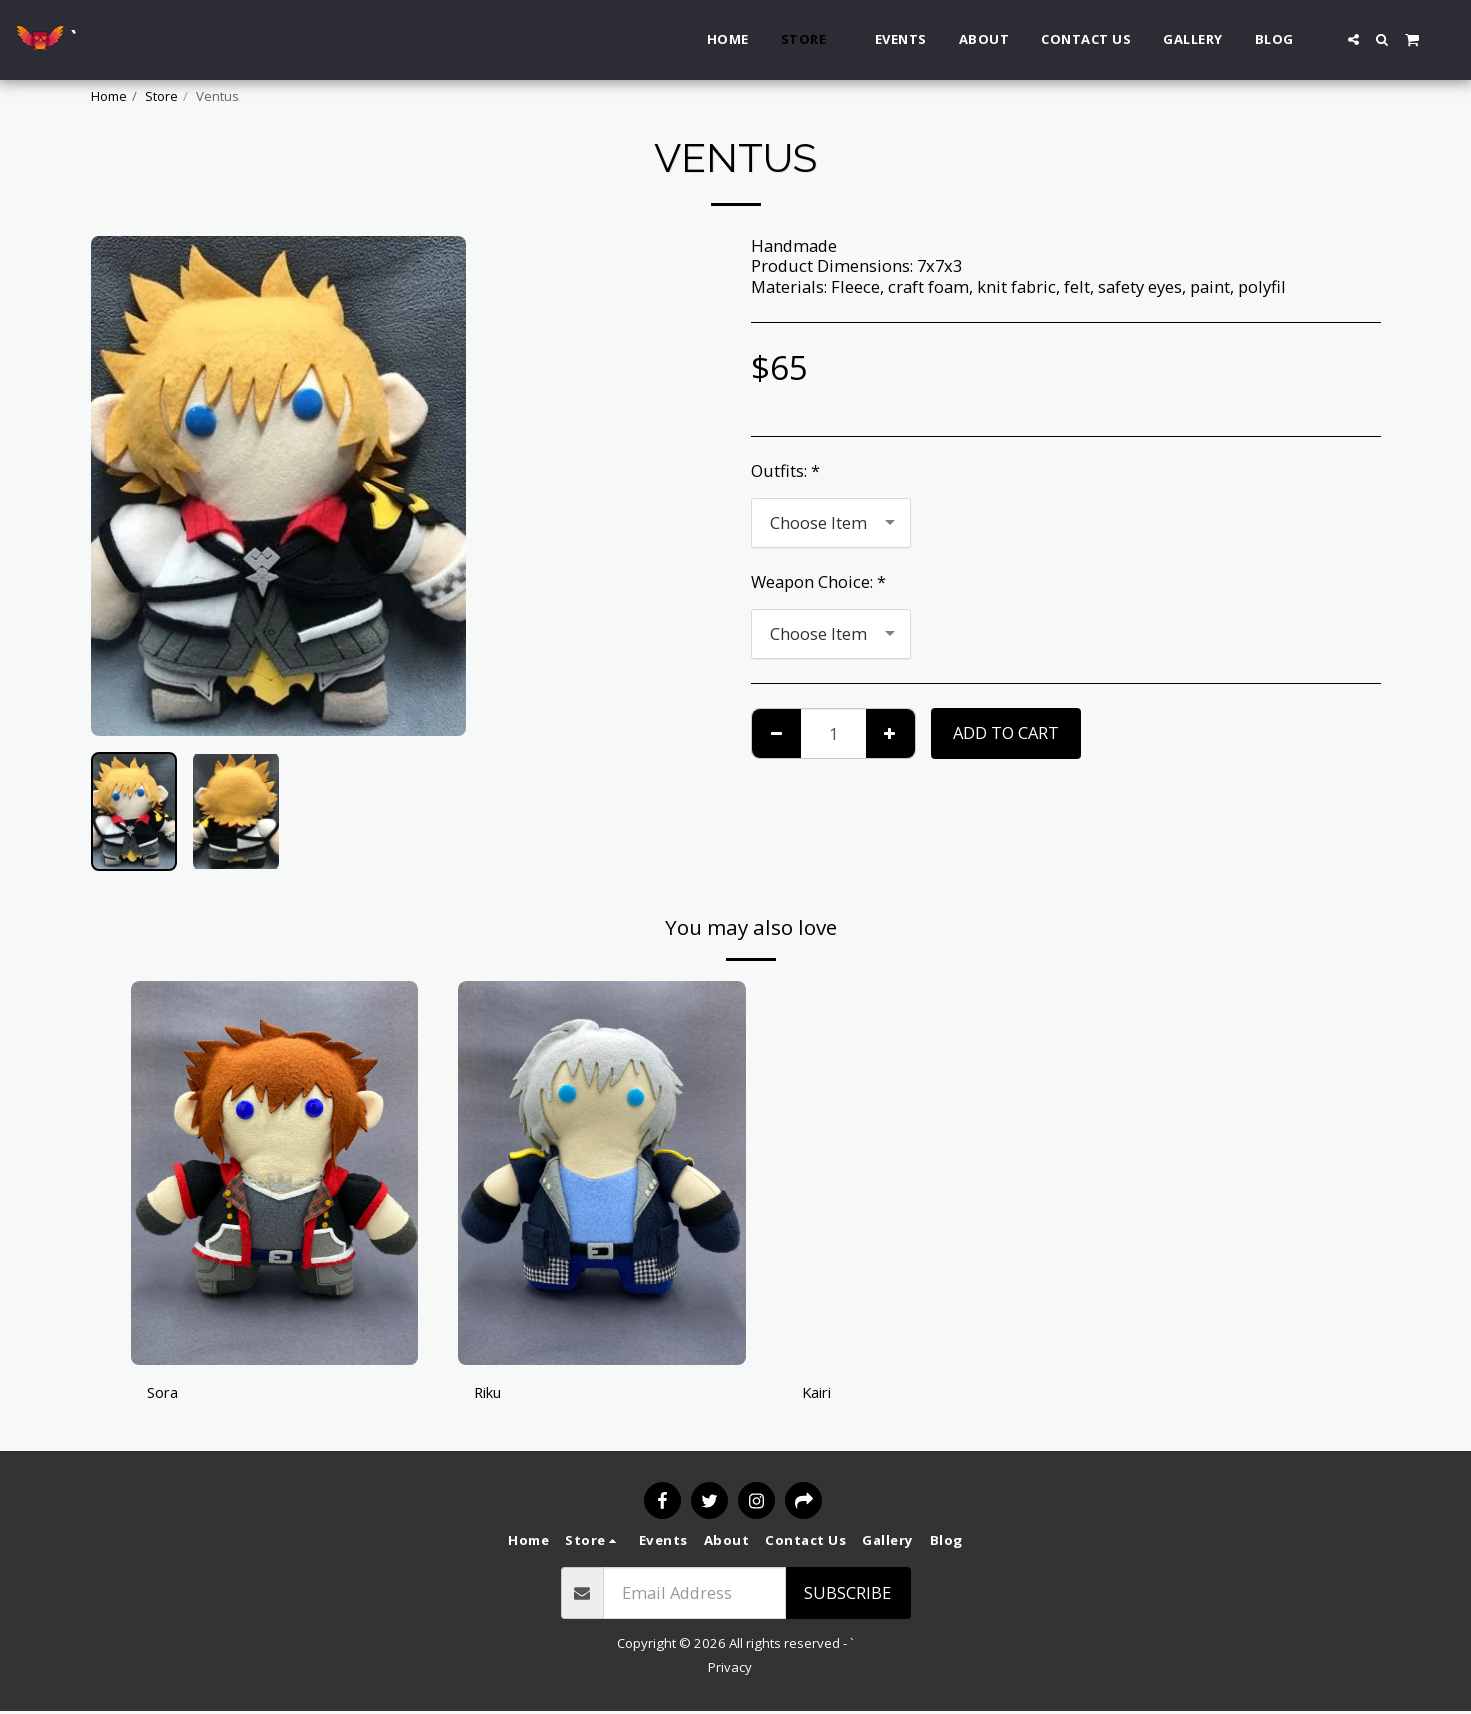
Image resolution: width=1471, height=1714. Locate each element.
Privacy (730, 1669)
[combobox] (831, 523)
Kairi (820, 1392)
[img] (275, 1172)
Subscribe (847, 1594)
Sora (164, 1392)
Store (161, 96)
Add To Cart (1006, 732)
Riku (491, 1392)
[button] (1353, 39)
